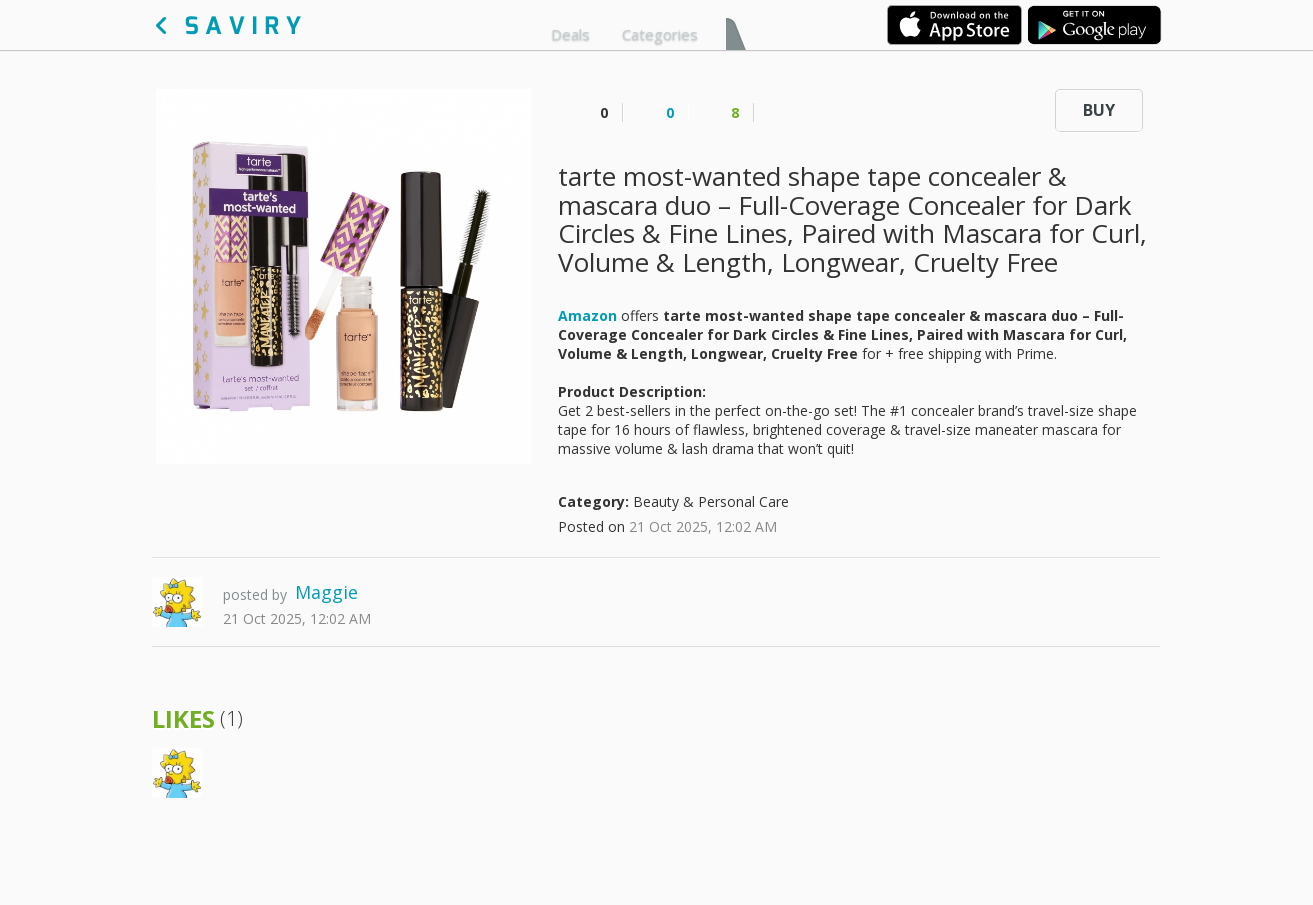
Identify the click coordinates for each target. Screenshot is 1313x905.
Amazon (587, 315)
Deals (570, 34)
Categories (660, 34)
